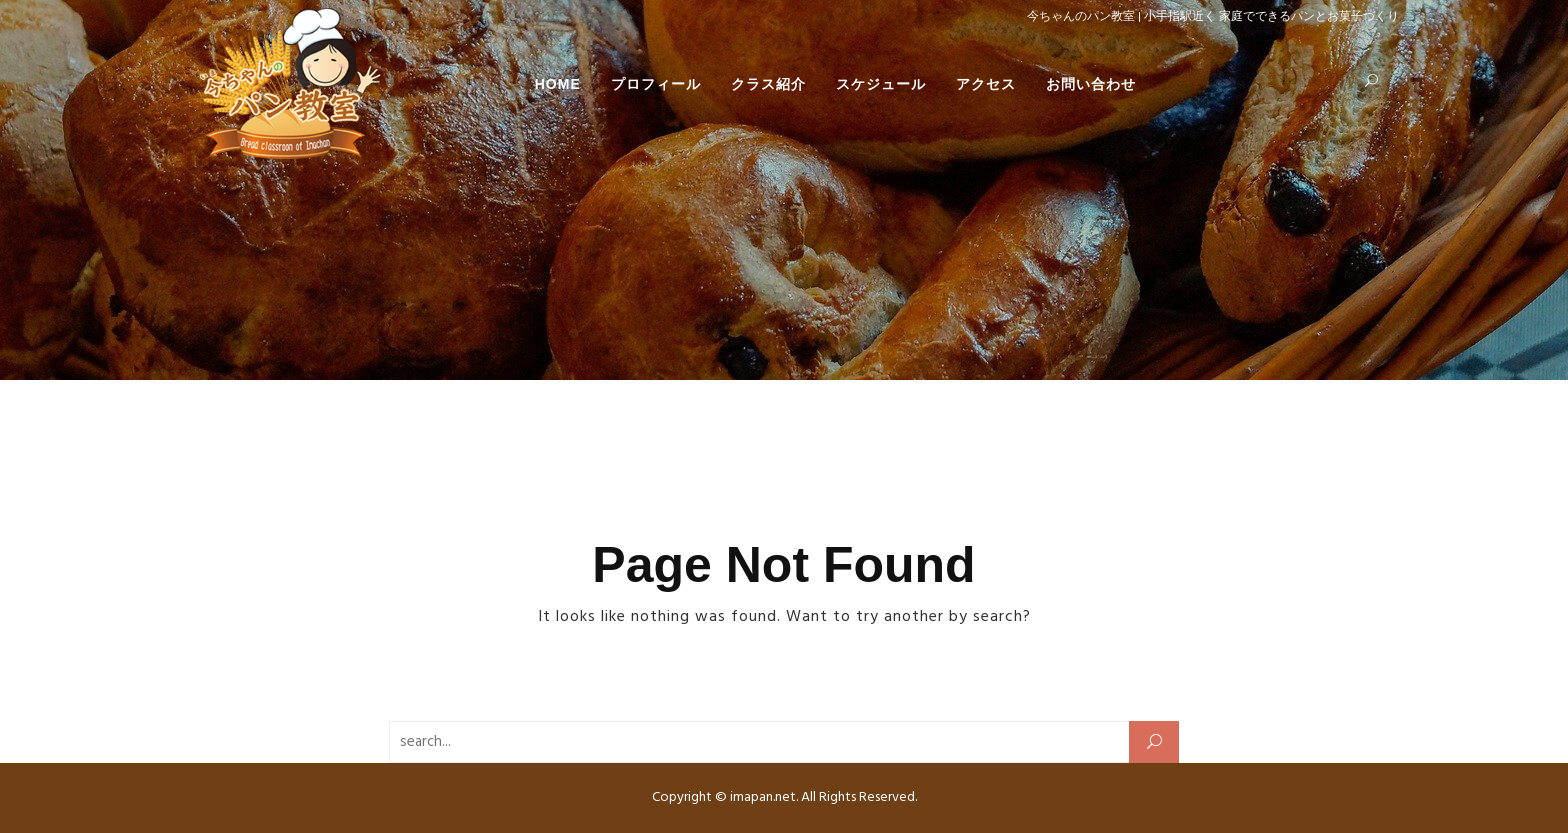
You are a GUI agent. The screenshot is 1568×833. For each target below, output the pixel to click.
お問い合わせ (1091, 84)
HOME (558, 84)
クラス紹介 (768, 84)
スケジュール (881, 84)
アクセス (986, 84)
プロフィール (656, 84)
